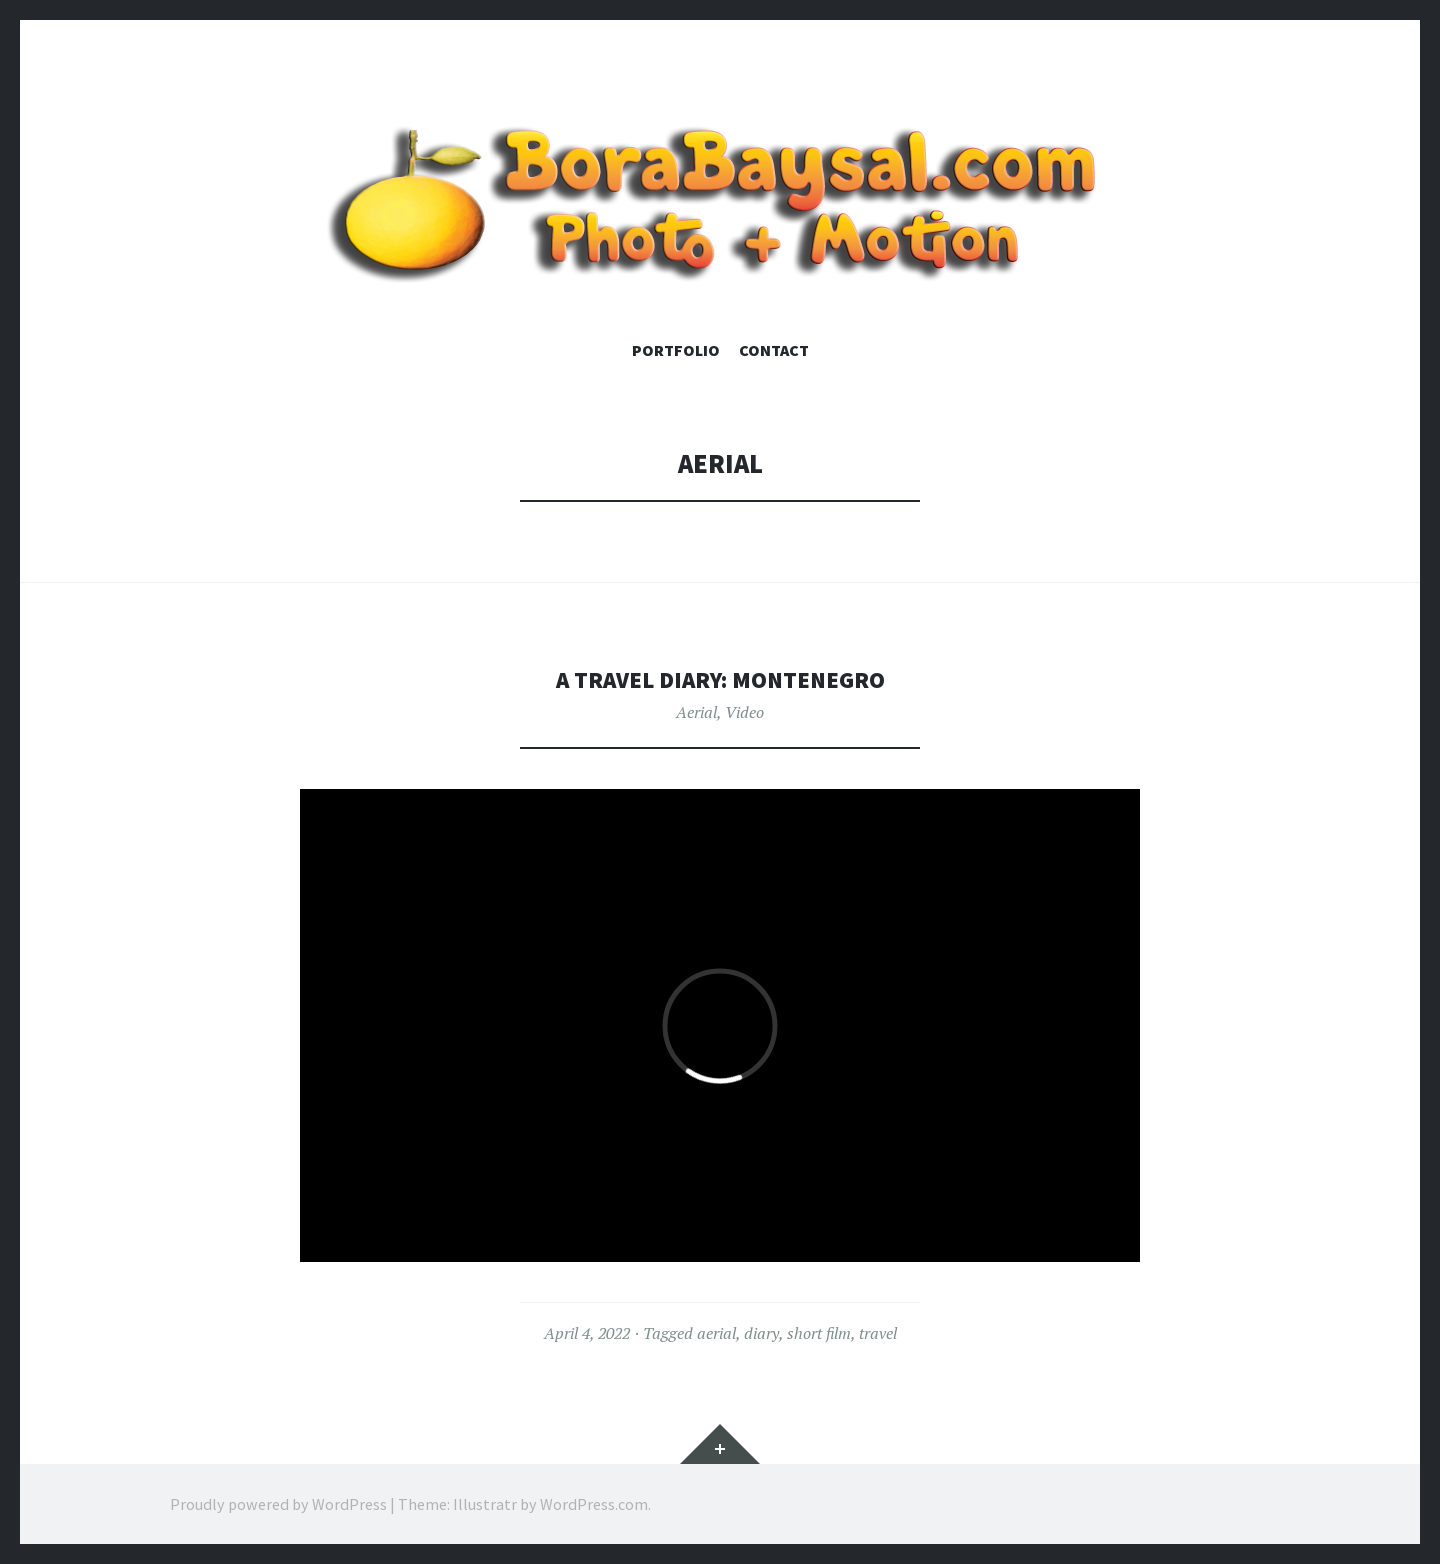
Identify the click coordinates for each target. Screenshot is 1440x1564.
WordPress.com (594, 1504)
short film (819, 1333)
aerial (716, 1333)
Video (744, 712)
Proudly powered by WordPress (278, 1504)
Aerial (696, 712)
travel (878, 1333)
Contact (774, 350)
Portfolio (676, 350)
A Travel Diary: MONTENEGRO (720, 678)
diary (761, 1333)
